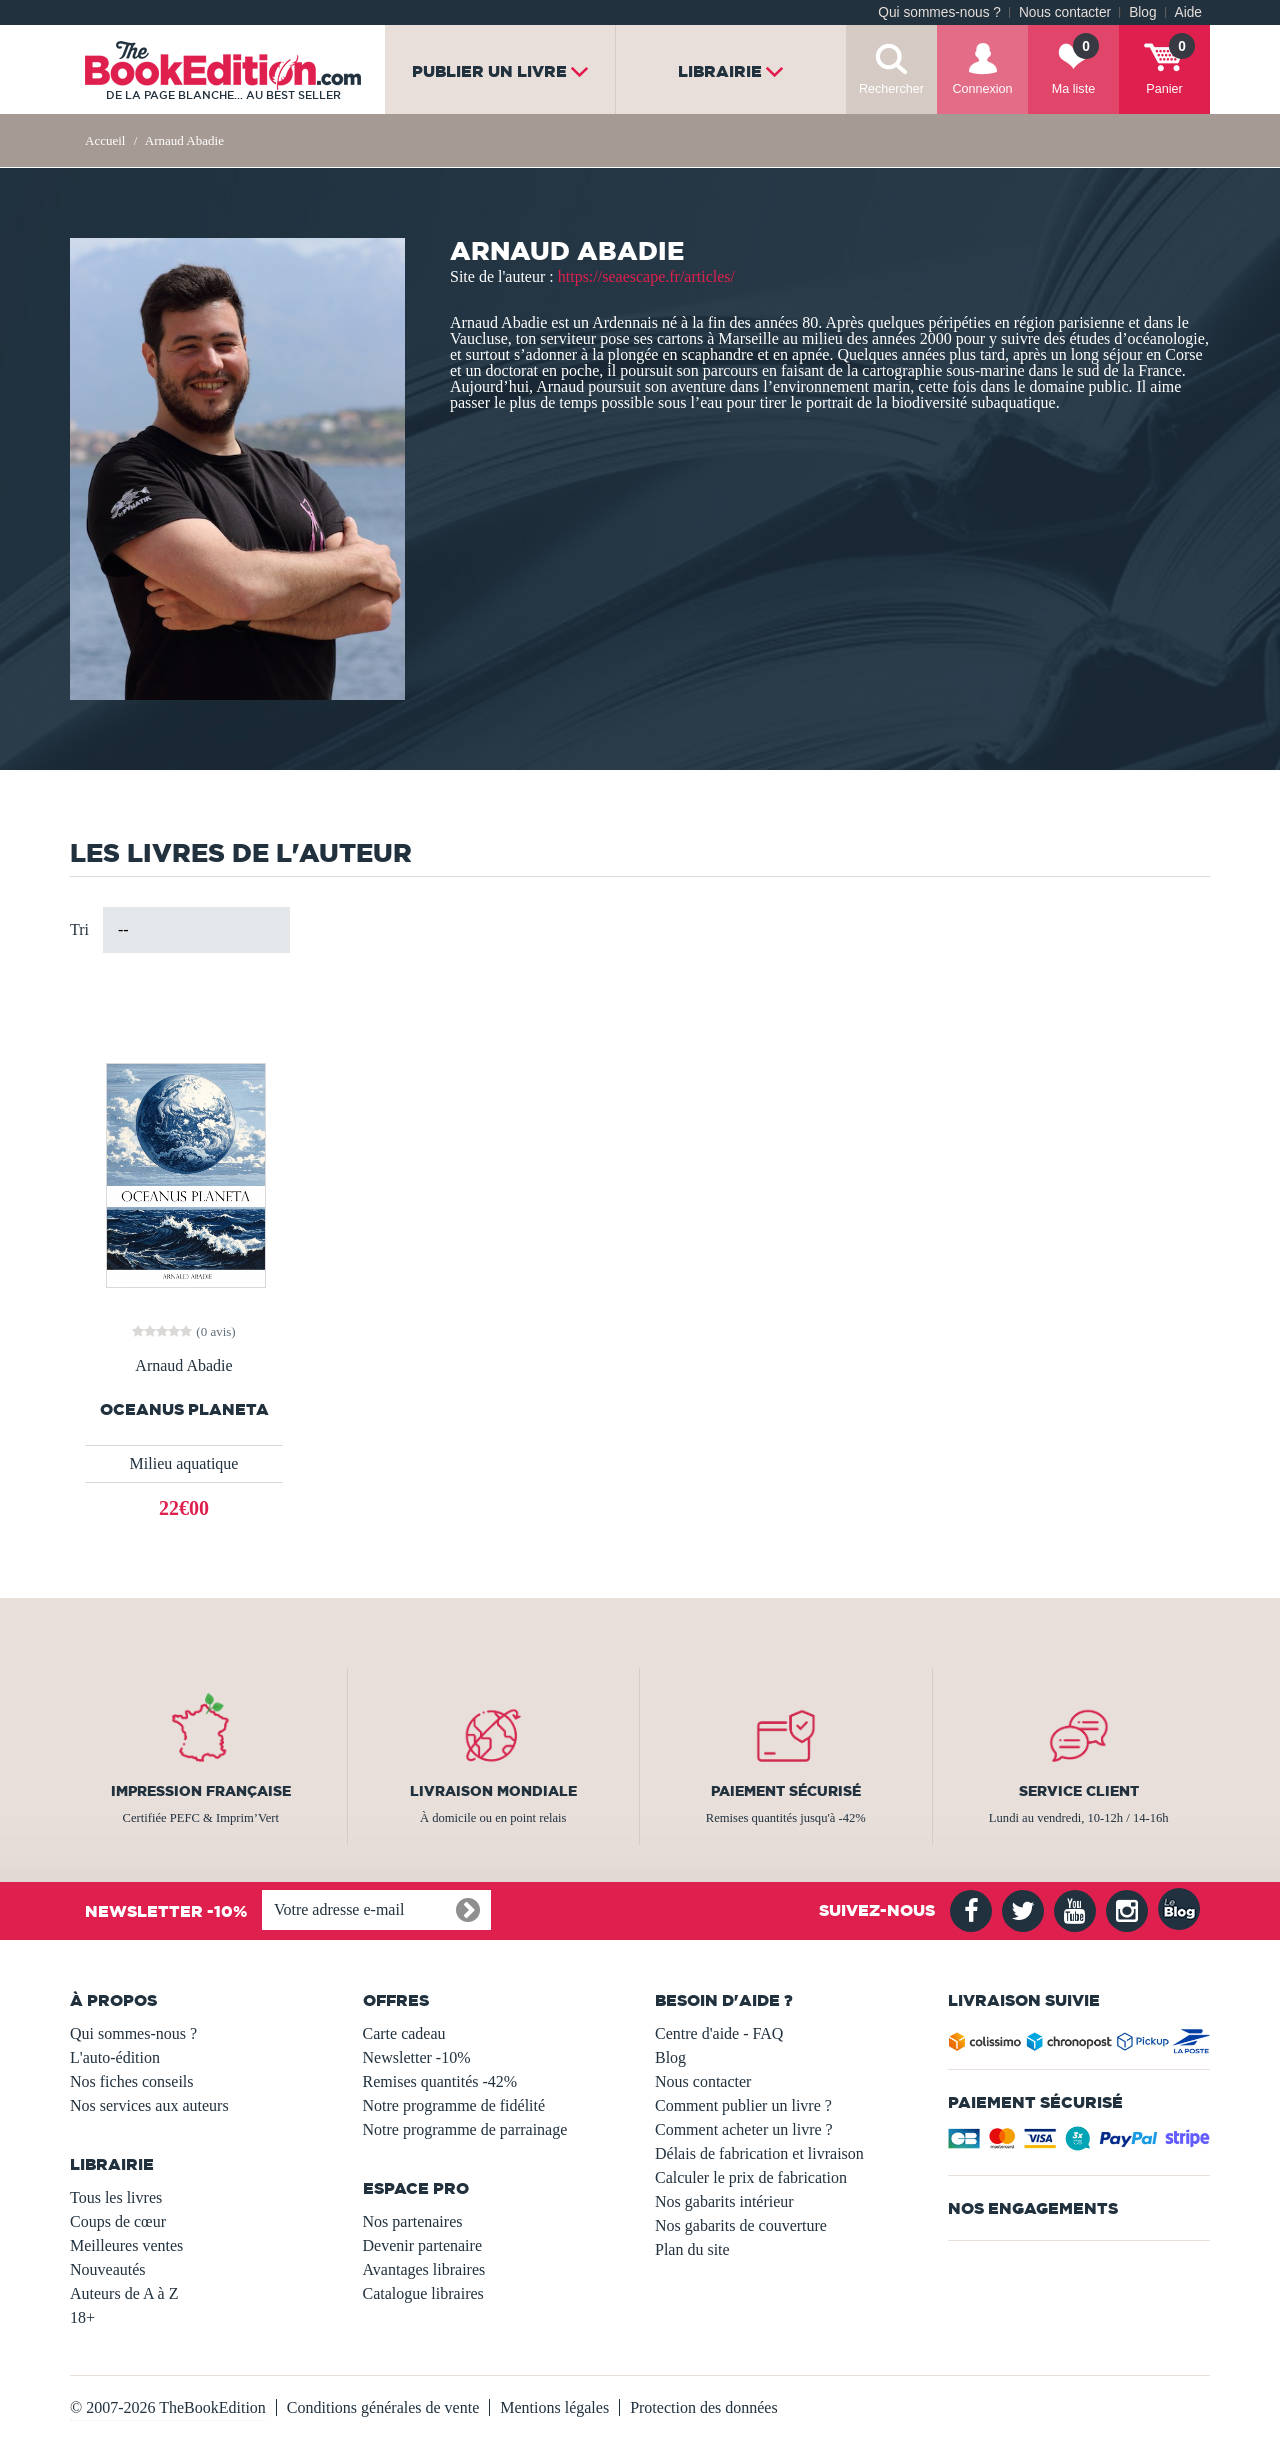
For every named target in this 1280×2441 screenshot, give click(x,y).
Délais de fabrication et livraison (759, 2153)
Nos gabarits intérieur (724, 2201)
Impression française (201, 1791)
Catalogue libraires (423, 2293)
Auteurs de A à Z (124, 2293)
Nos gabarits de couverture (741, 2225)
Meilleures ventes (126, 2245)
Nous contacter (1065, 12)
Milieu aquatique (184, 1463)
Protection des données (704, 2407)
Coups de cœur (118, 2221)
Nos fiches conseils (132, 2081)
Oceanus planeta (184, 1409)
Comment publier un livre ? (743, 2105)
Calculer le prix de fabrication (751, 2177)
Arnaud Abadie (183, 1366)
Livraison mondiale (493, 1791)
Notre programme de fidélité (454, 2105)
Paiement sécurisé (786, 1791)
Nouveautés (108, 2269)
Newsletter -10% (417, 2057)
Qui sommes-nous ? (939, 12)
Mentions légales (554, 2407)
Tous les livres (116, 2197)
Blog (1142, 12)
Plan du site (692, 2249)
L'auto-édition (115, 2057)
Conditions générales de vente (383, 2407)
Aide (1188, 12)
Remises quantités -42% (440, 2081)
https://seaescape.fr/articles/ (646, 276)
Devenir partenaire (422, 2245)
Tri (79, 929)
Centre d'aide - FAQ (719, 2033)
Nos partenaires (413, 2221)
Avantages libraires (424, 2269)
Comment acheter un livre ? (744, 2129)
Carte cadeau (404, 2033)
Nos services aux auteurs (149, 2105)
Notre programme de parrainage (465, 2129)
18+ (82, 2317)
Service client (1079, 1791)
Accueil (105, 140)
